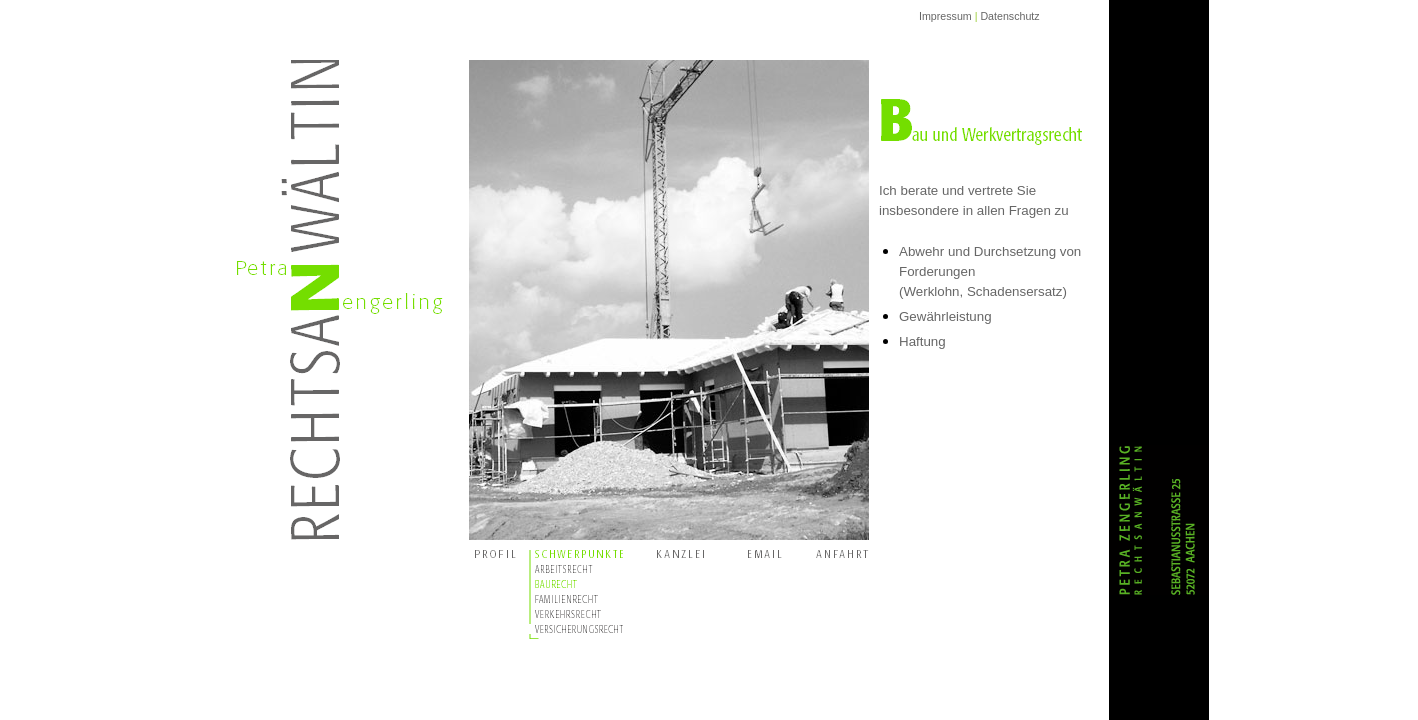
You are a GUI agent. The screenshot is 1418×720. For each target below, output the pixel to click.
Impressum (945, 16)
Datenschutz (1009, 16)
